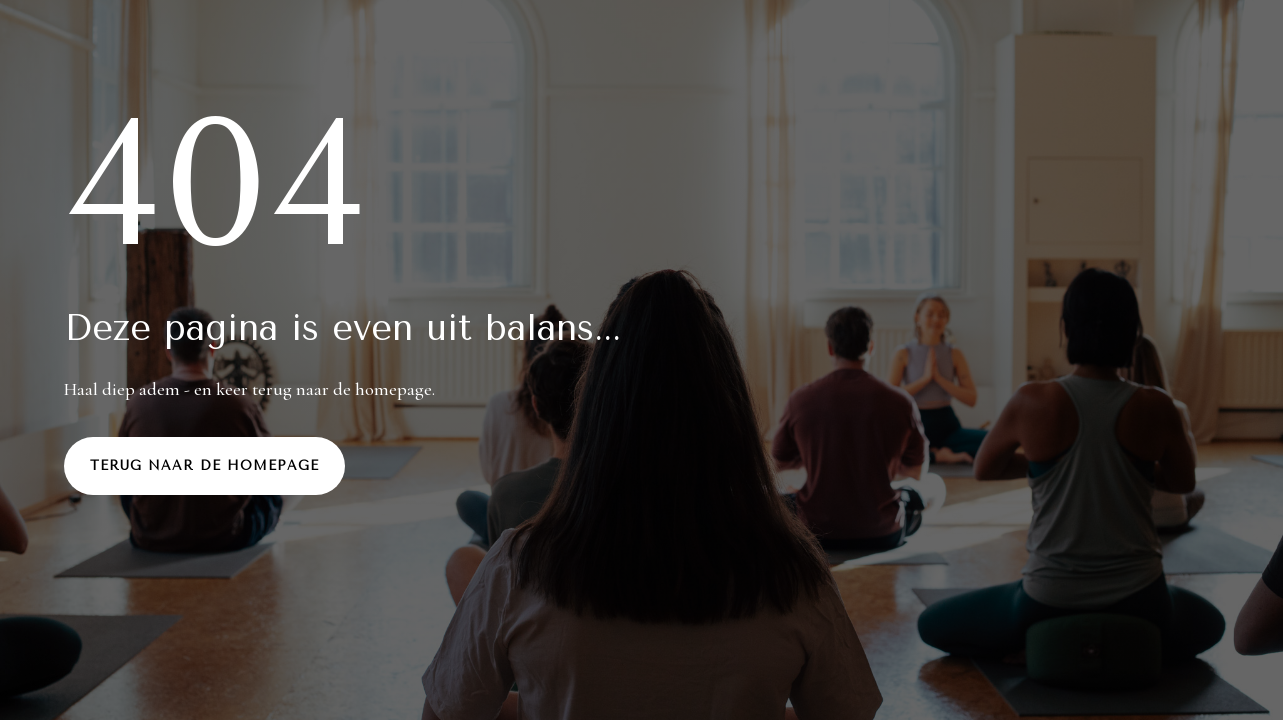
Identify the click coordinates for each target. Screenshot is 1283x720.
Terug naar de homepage (204, 465)
